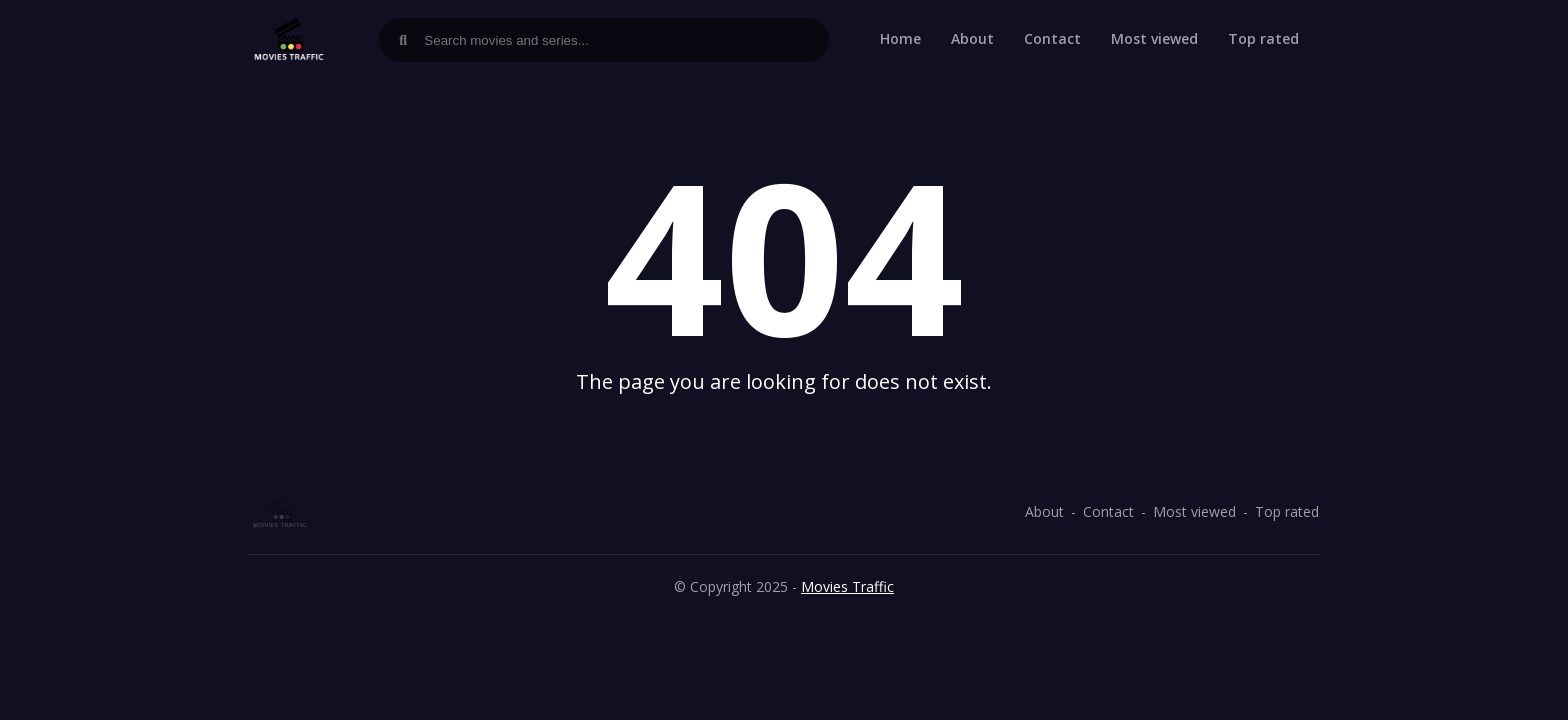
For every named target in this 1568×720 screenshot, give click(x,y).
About (972, 38)
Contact (1052, 38)
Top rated (1263, 38)
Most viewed (1154, 38)
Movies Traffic (847, 586)
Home (900, 38)
